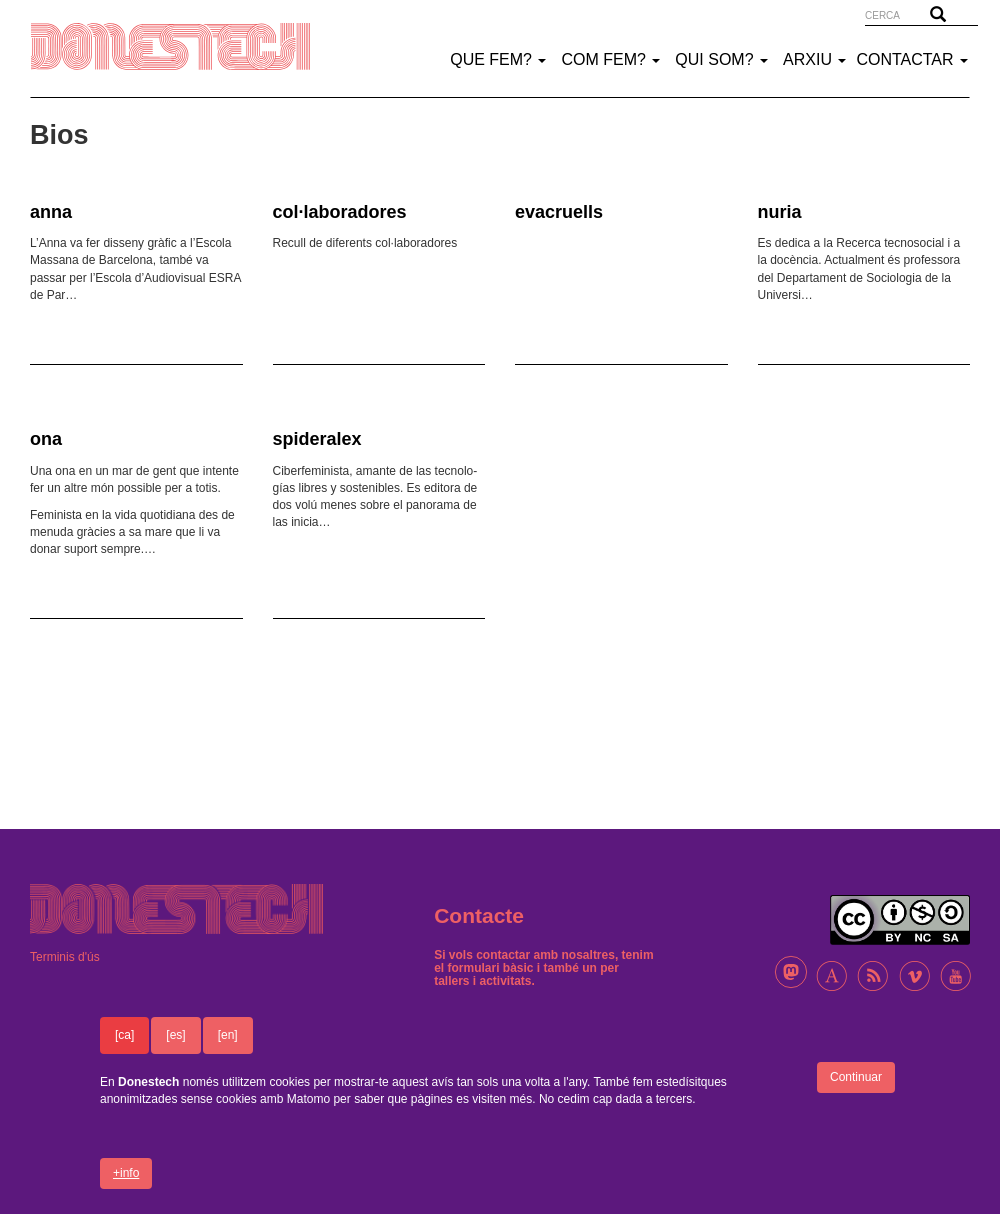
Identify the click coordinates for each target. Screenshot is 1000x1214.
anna (51, 212)
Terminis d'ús (65, 957)
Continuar (856, 1090)
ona (46, 439)
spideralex (317, 439)
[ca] (124, 1048)
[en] (228, 1048)
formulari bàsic (491, 968)
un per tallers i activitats (526, 974)
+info (126, 1185)
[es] (175, 1048)
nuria (780, 212)
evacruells (559, 212)
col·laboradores (340, 212)
